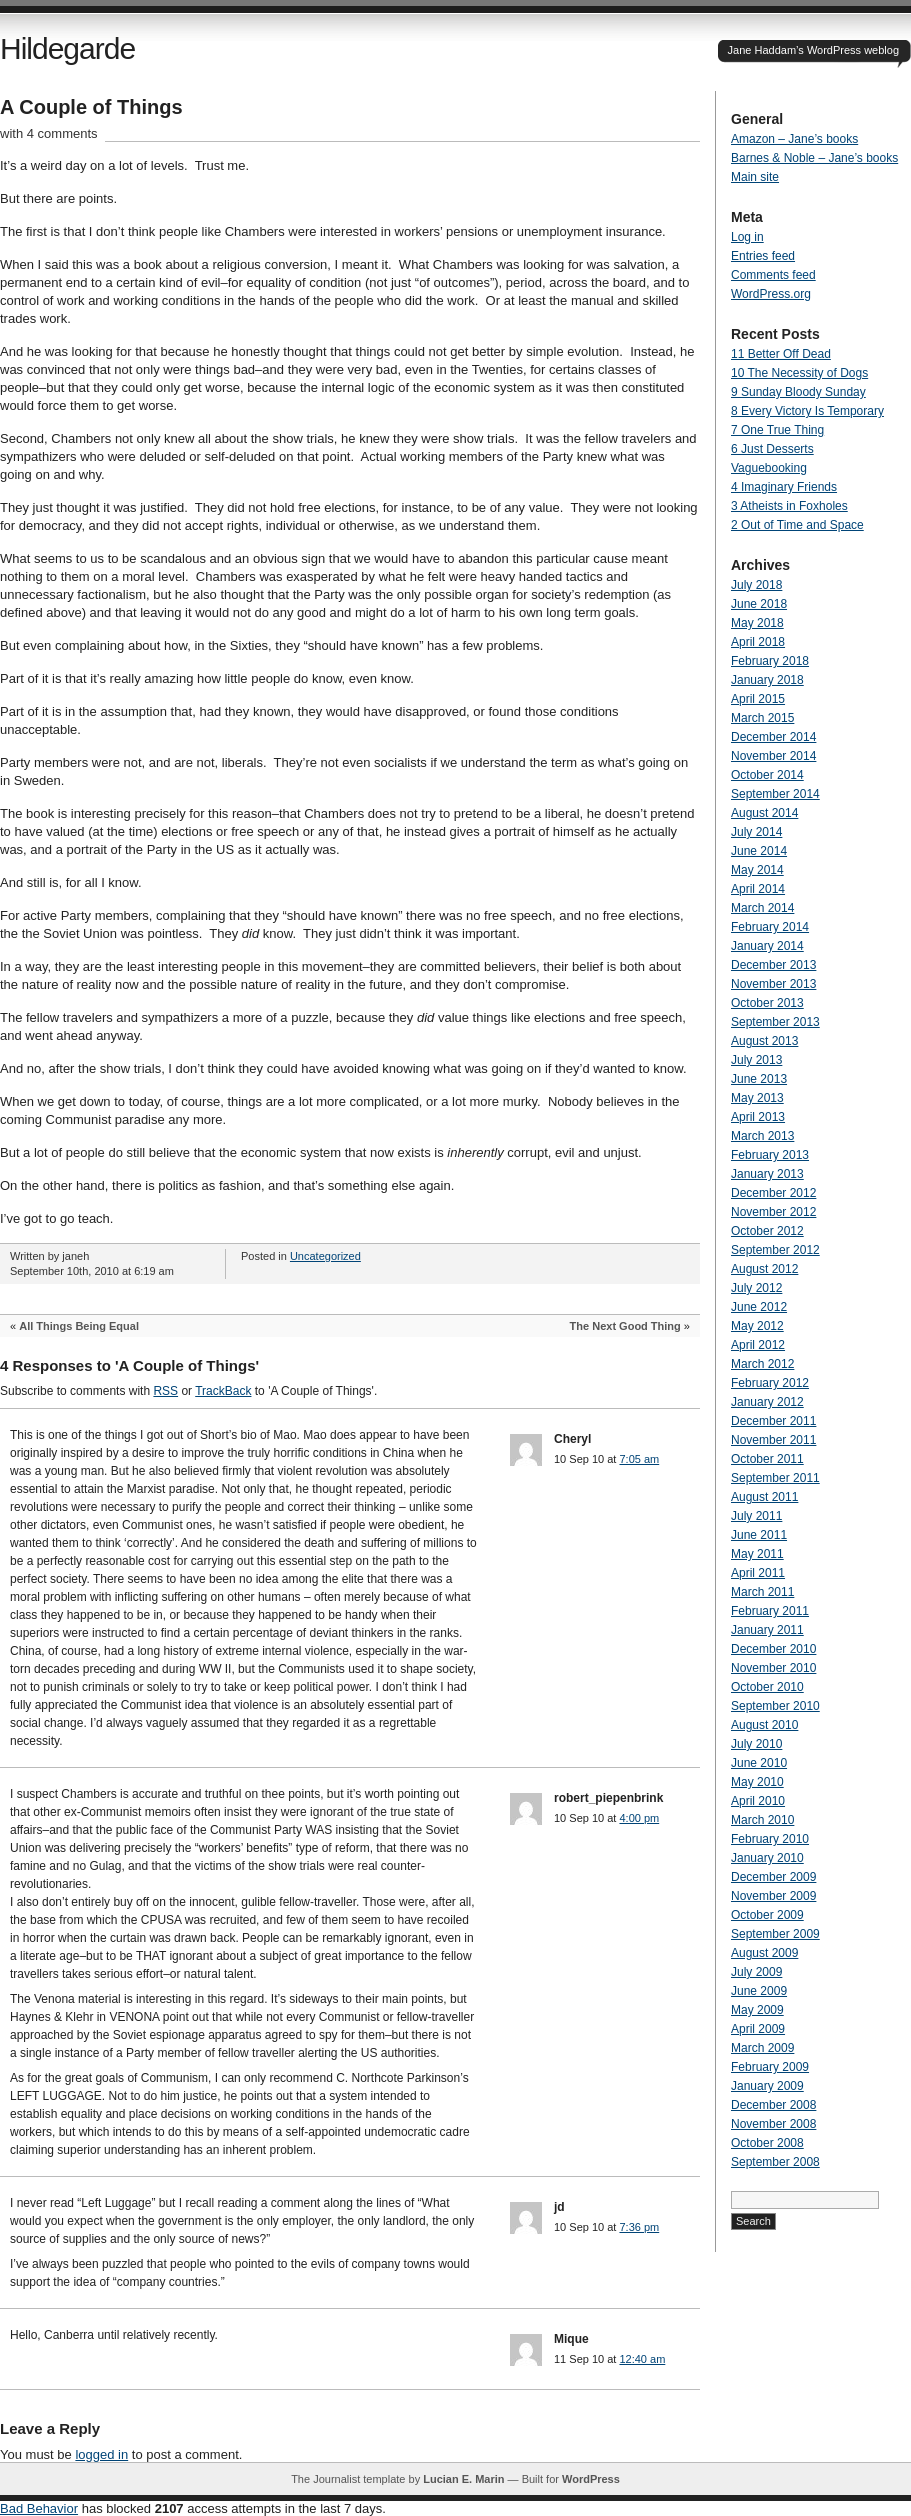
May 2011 (757, 1554)
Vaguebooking (769, 468)
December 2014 (773, 737)
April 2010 (758, 1801)
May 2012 (757, 1326)
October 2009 (767, 1915)
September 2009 (775, 1934)
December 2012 (773, 1193)
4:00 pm (639, 1818)
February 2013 (770, 1155)
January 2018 (767, 680)
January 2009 (767, 2086)
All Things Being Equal (79, 1326)
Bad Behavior (39, 2508)
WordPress (591, 2479)
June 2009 (759, 1991)
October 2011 (767, 1459)
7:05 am (639, 1459)
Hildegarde (67, 48)
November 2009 (773, 1896)
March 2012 (762, 1364)
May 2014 (757, 870)
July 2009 (756, 1972)
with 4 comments (49, 133)
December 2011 (773, 1421)
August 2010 (764, 1725)
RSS (165, 1391)
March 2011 (762, 1592)
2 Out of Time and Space (797, 525)
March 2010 (762, 1820)
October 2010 (767, 1687)
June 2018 (759, 604)
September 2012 (775, 1250)
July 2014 (756, 832)
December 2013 (773, 965)
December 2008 (773, 2105)
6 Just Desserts (772, 449)
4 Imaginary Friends (784, 487)
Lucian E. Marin (463, 2479)
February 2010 (770, 1839)
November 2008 (773, 2124)
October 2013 (767, 1003)
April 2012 (758, 1345)
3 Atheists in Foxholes (789, 506)
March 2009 (762, 2048)
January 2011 (767, 1630)
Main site (755, 177)
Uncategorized (325, 1256)
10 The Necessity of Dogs (799, 373)
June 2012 (759, 1307)
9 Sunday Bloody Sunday (798, 392)
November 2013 (773, 984)
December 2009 (773, 1877)
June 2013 (759, 1079)
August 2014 (764, 813)
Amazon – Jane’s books (794, 139)
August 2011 (764, 1497)
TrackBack (223, 1391)
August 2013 (764, 1041)
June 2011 (759, 1535)
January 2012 (767, 1402)
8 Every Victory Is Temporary (807, 411)
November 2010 (773, 1668)
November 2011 (773, 1440)
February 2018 (770, 661)
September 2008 (775, 2162)
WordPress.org (771, 294)
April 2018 (758, 642)
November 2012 (773, 1212)
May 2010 (757, 1782)
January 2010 (767, 1858)
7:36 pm (639, 2227)
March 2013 (762, 1136)
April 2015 (758, 699)
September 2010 (775, 1706)
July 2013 (756, 1060)
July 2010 (756, 1744)
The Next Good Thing (625, 1326)
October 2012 (767, 1231)
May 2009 (757, 2010)
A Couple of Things (91, 107)
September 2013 (775, 1022)
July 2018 (756, 585)
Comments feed (773, 275)
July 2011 (756, 1516)
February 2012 (770, 1383)
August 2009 (764, 1953)
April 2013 (758, 1117)
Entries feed (763, 256)
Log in (747, 237)
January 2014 (767, 946)
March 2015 (762, 718)
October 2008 (767, 2143)
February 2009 (770, 2067)
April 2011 (758, 1573)
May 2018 (757, 623)
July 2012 (756, 1288)
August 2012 (764, 1269)
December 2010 (773, 1649)
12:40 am (642, 2359)
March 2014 (762, 908)
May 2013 (757, 1098)
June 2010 (759, 1763)
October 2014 (767, 775)
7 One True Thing (777, 430)
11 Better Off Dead (781, 354)
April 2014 (758, 889)
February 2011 (770, 1611)
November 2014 (773, 756)
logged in (101, 2454)
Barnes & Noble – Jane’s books (814, 158)
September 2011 (775, 1478)
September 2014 (775, 794)
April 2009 (758, 2029)
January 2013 (767, 1174)
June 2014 (759, 851)
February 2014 (770, 927)
